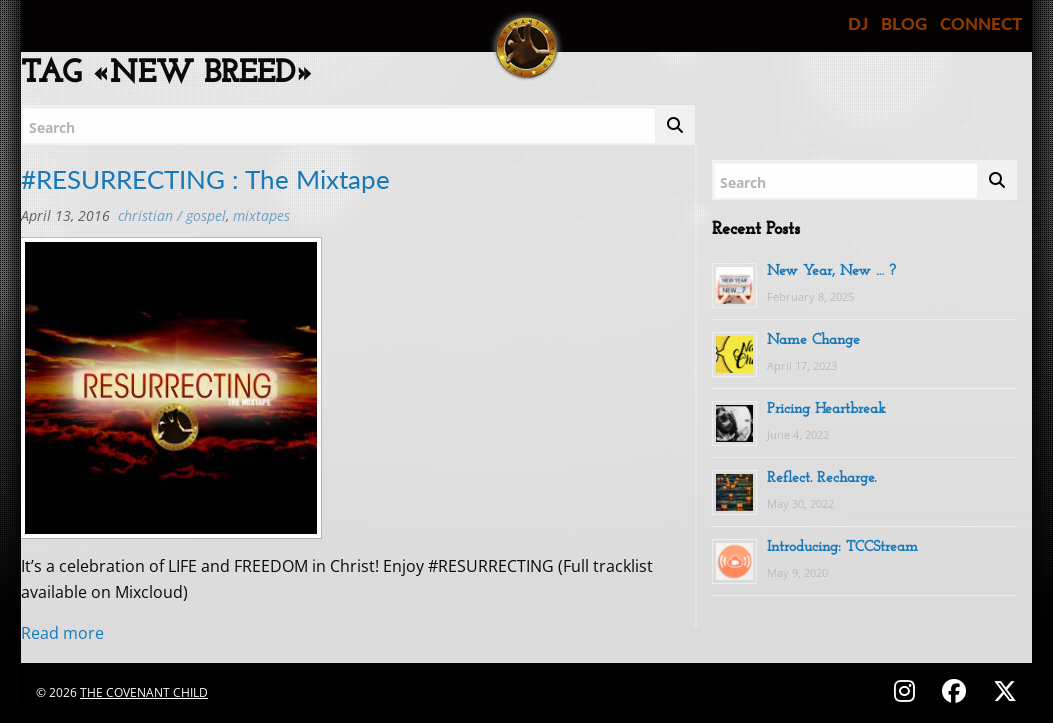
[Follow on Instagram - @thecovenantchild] (907, 690)
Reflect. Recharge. (821, 478)
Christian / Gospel (172, 215)
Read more (62, 633)
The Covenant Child (144, 692)
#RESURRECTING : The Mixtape (205, 179)
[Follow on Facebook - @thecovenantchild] (957, 690)
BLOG (904, 23)
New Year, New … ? (831, 271)
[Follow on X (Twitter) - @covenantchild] (1001, 690)
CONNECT (981, 23)
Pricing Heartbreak (826, 409)
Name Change (813, 340)
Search (52, 127)
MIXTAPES (261, 215)
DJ (858, 23)
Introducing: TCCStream (842, 547)
